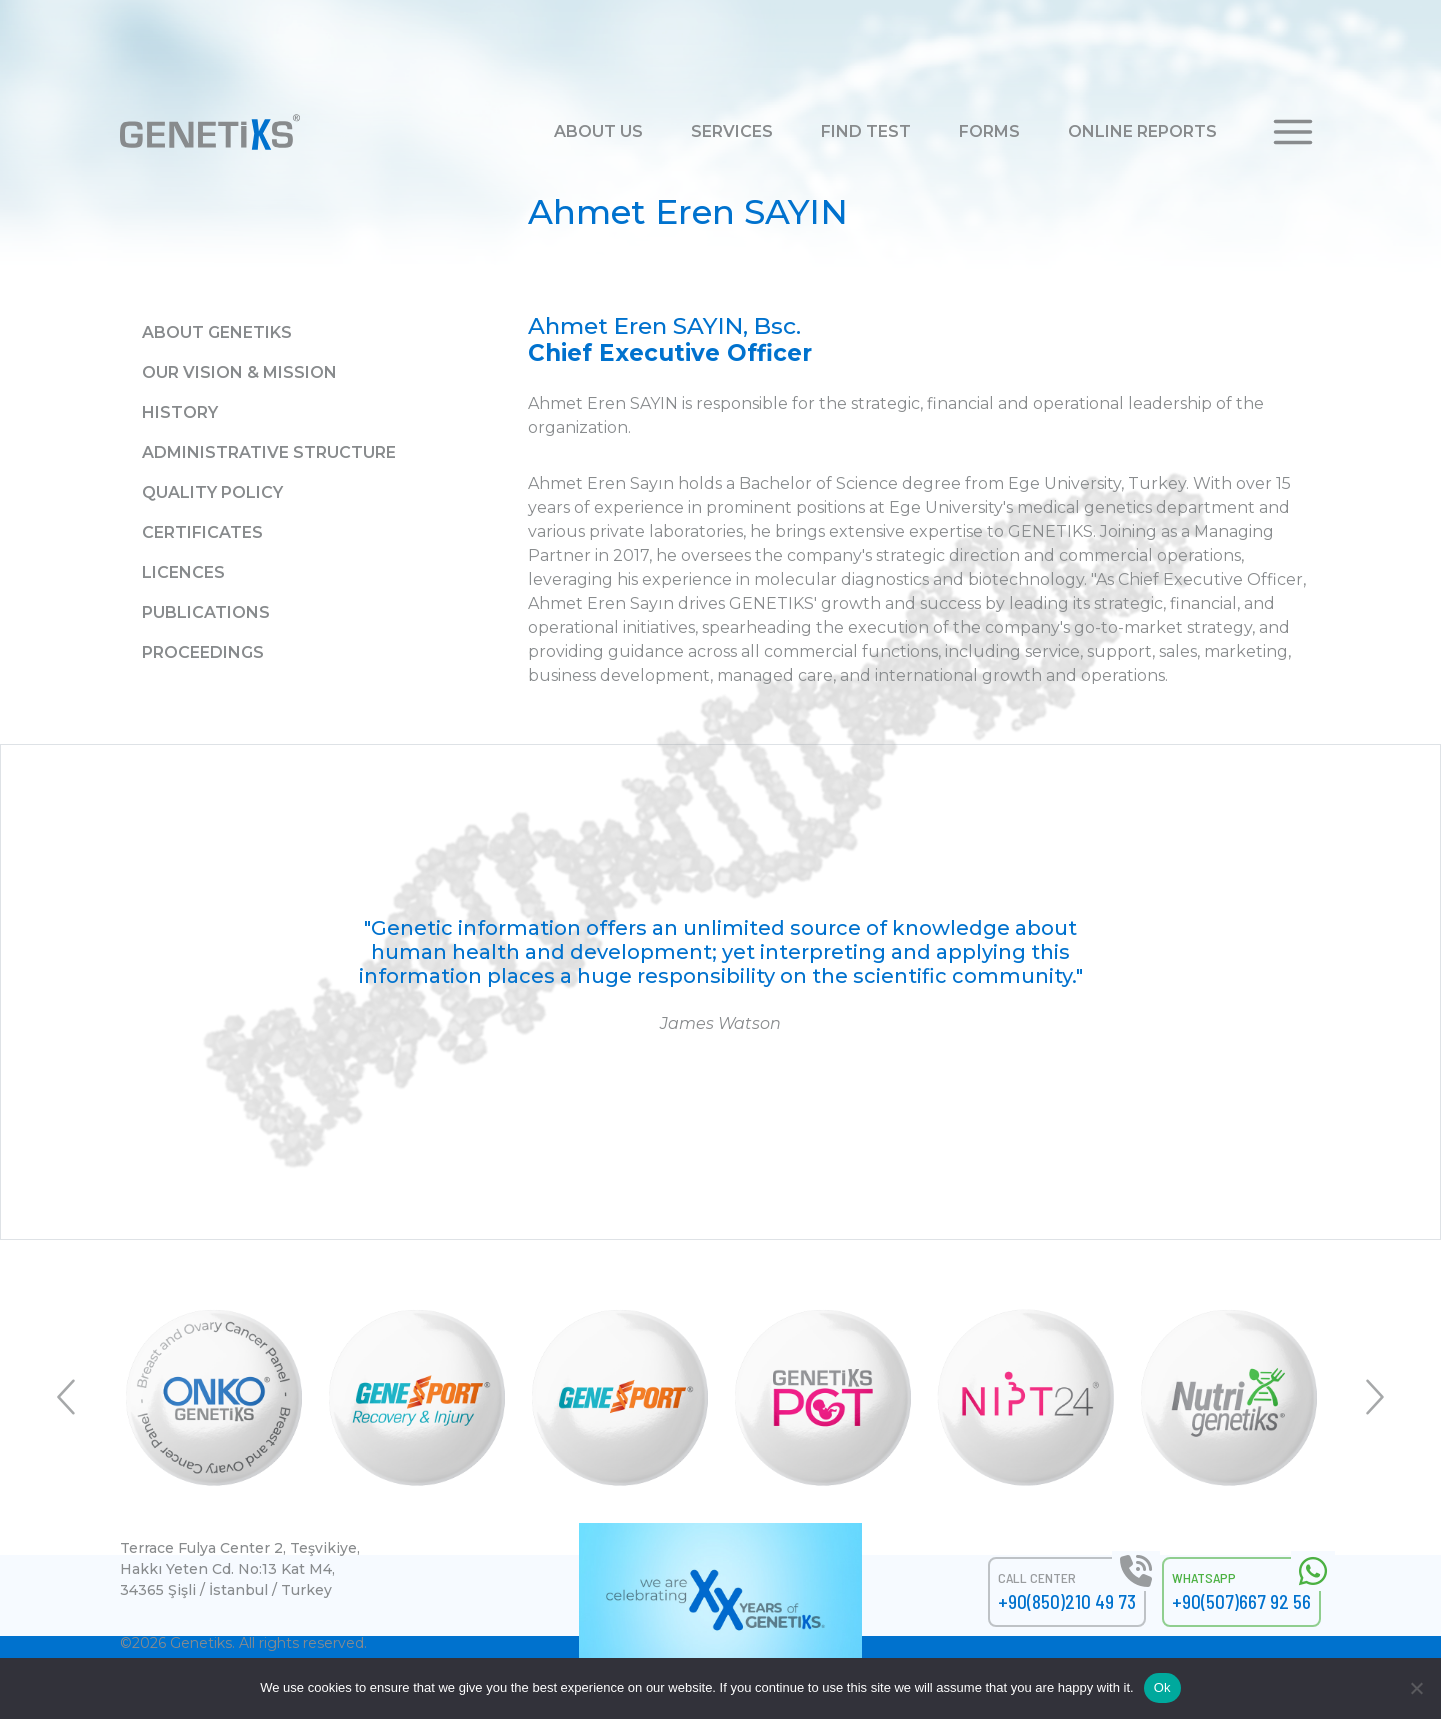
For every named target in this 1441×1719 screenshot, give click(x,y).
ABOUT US (598, 131)
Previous (68, 1397)
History (180, 412)
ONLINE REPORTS (1142, 131)
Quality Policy (212, 492)
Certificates (202, 532)
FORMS (989, 131)
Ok (1162, 1687)
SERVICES (732, 131)
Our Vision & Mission (239, 372)
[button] (1293, 130)
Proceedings (203, 652)
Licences (183, 572)
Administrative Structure (269, 452)
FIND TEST (866, 131)
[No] (1416, 1688)
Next (1373, 1397)
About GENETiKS (217, 332)
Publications (206, 612)
